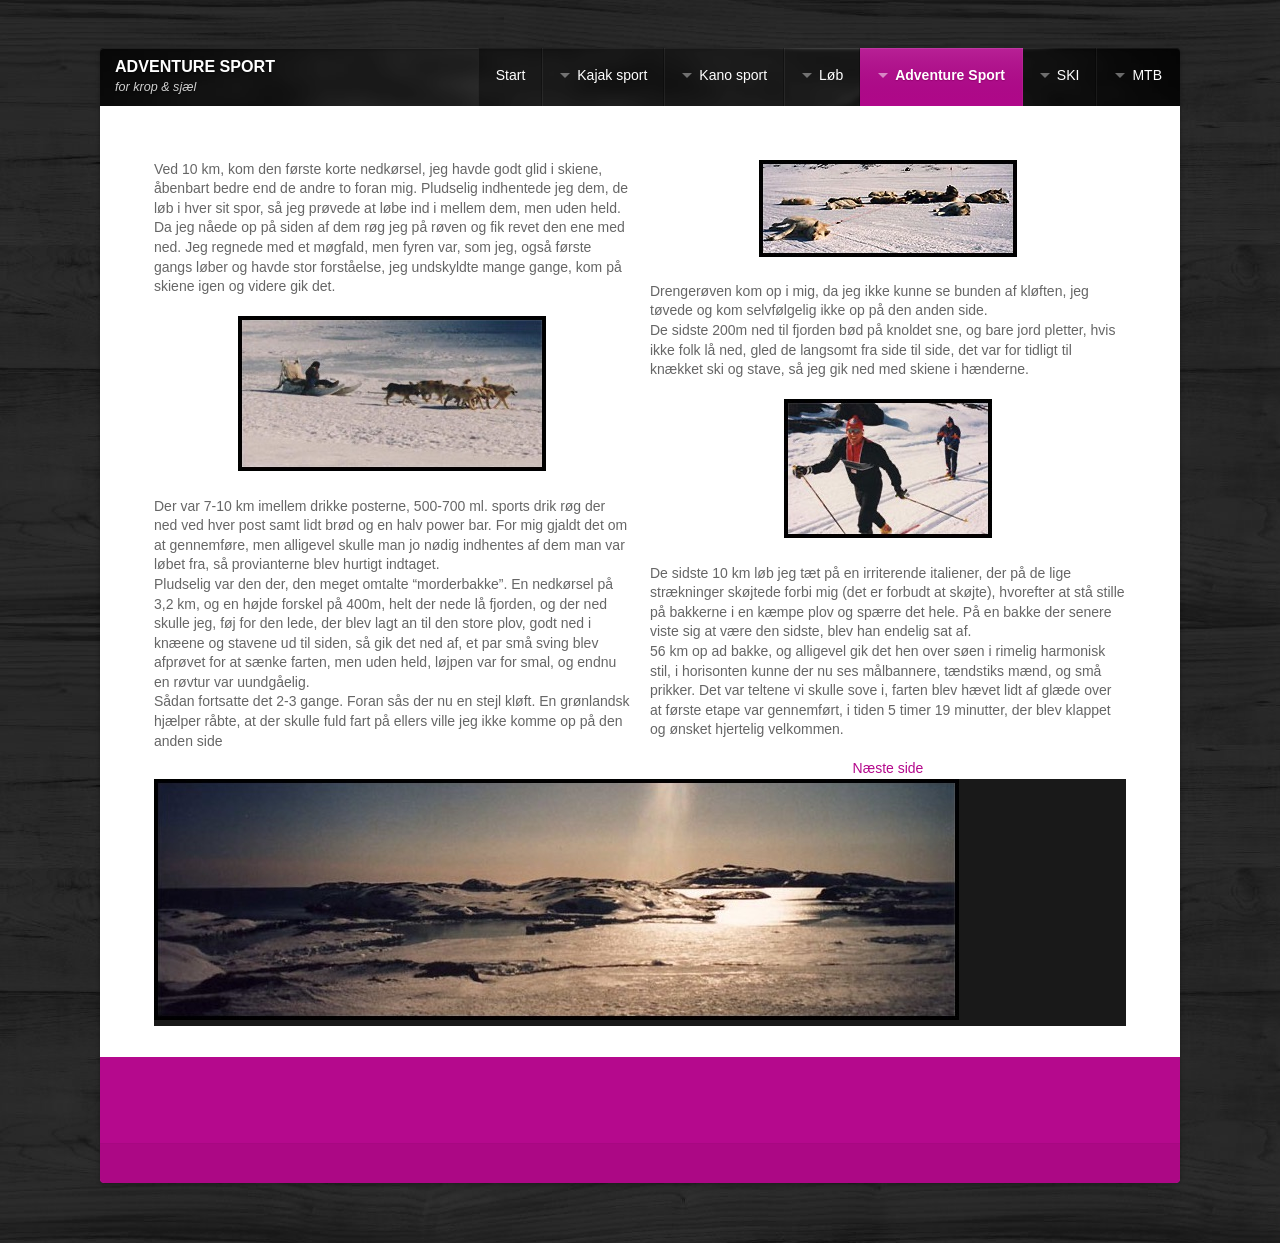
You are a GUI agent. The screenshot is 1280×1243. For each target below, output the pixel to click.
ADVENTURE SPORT (195, 66)
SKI (1068, 75)
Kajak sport (612, 75)
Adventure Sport (950, 75)
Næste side (888, 768)
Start (511, 75)
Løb (831, 75)
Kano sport (733, 75)
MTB (1147, 75)
